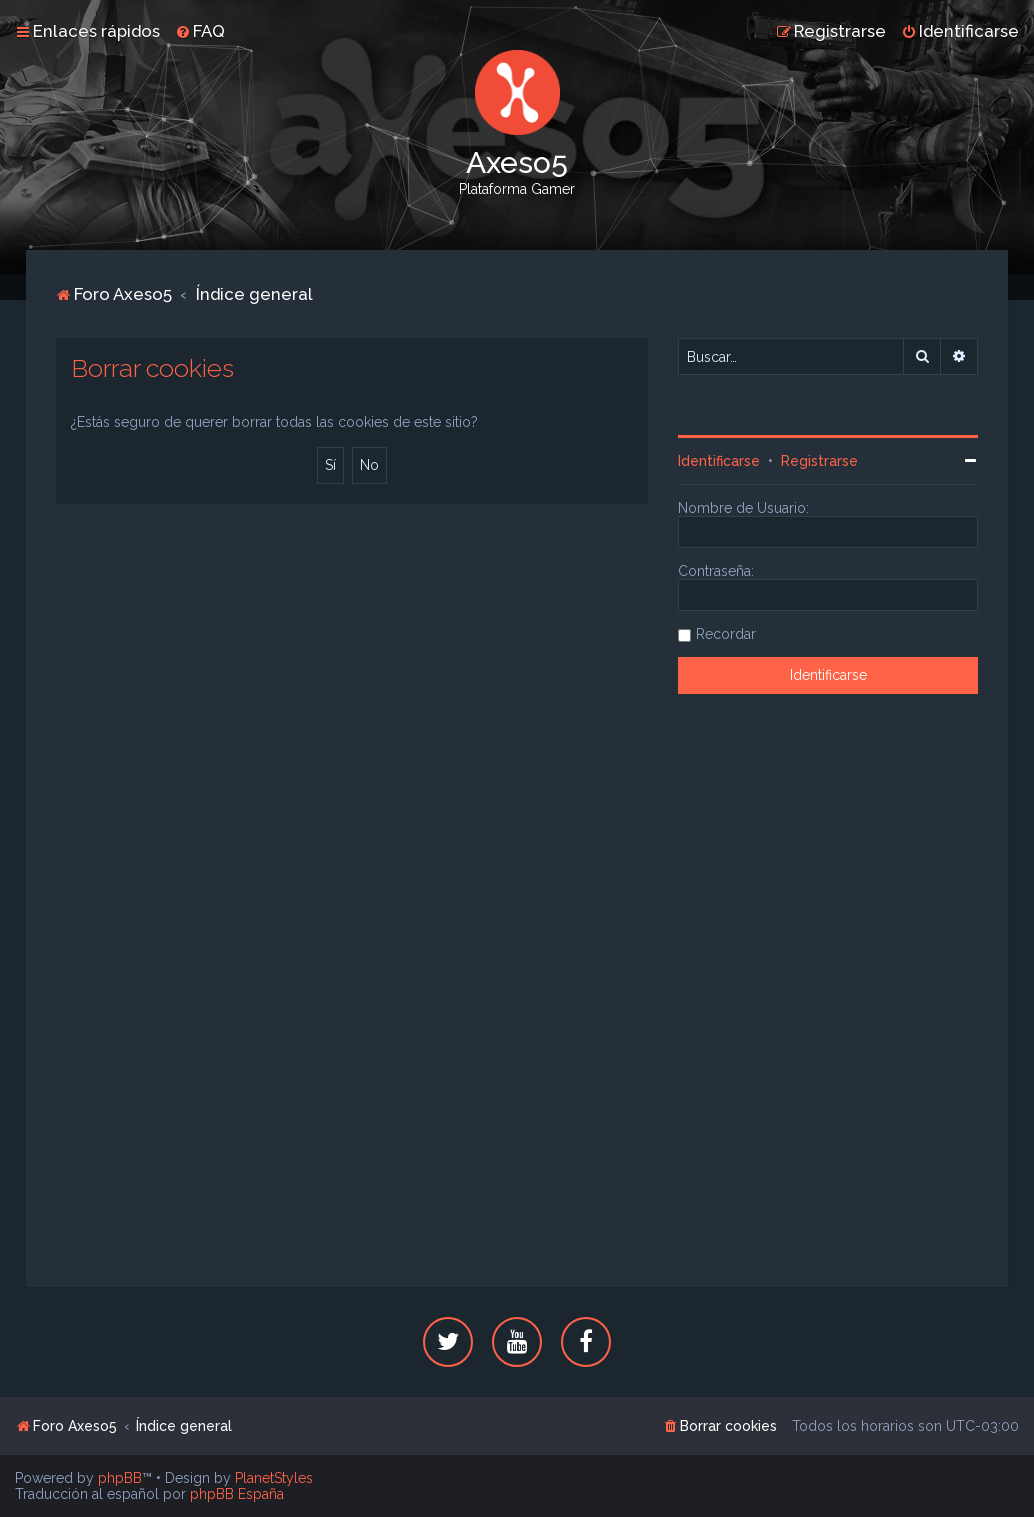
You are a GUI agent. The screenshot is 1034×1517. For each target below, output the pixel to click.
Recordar (726, 634)
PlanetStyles (274, 1478)
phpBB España (237, 1494)
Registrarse (819, 461)
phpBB (120, 1478)
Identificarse (719, 461)
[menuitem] (200, 31)
